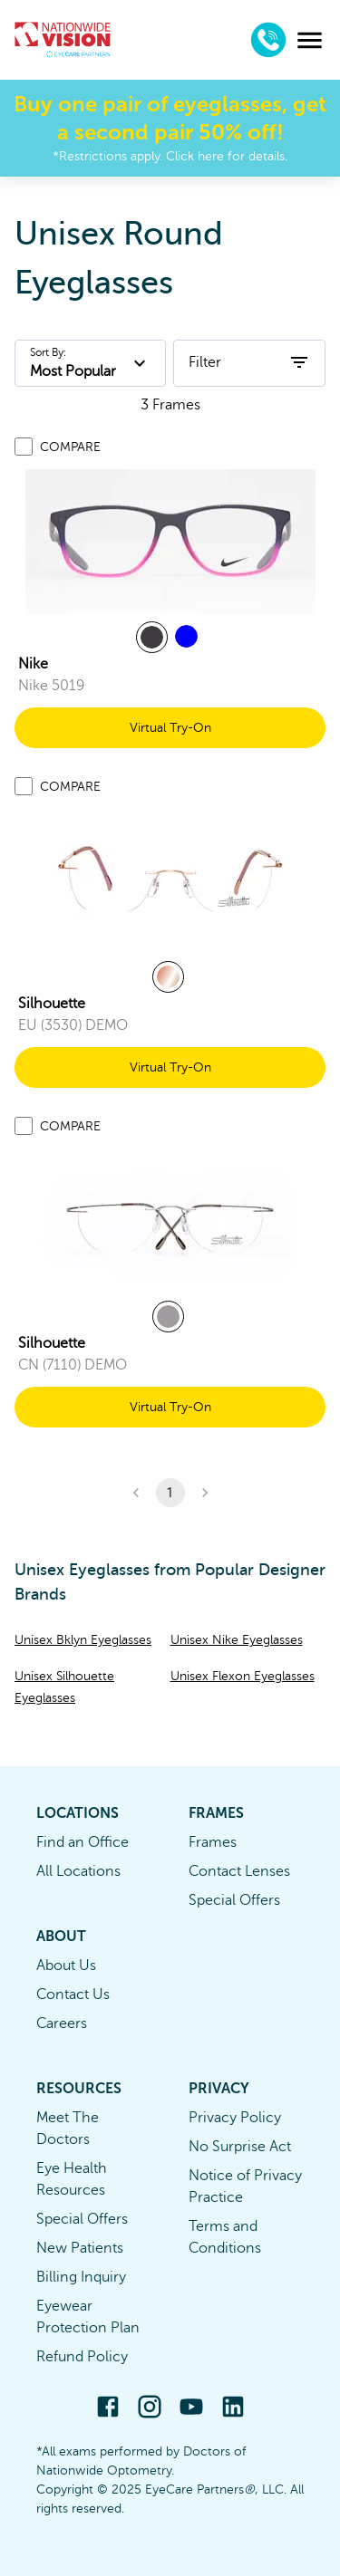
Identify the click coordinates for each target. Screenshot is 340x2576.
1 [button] (170, 1492)
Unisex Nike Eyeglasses (236, 1640)
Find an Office (82, 1842)
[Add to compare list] (24, 446)
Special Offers (234, 1900)
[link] (170, 541)
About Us (66, 1965)
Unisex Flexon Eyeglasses (242, 1676)
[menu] (309, 40)
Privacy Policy (235, 2118)
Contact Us (73, 1994)
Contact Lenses (239, 1871)
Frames (213, 1842)
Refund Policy (82, 2357)
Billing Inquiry (81, 2277)
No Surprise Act (240, 2147)
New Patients (79, 2248)
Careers (61, 2023)
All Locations (78, 1871)
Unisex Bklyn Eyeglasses (83, 1640)
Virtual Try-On (170, 728)
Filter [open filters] (249, 362)
